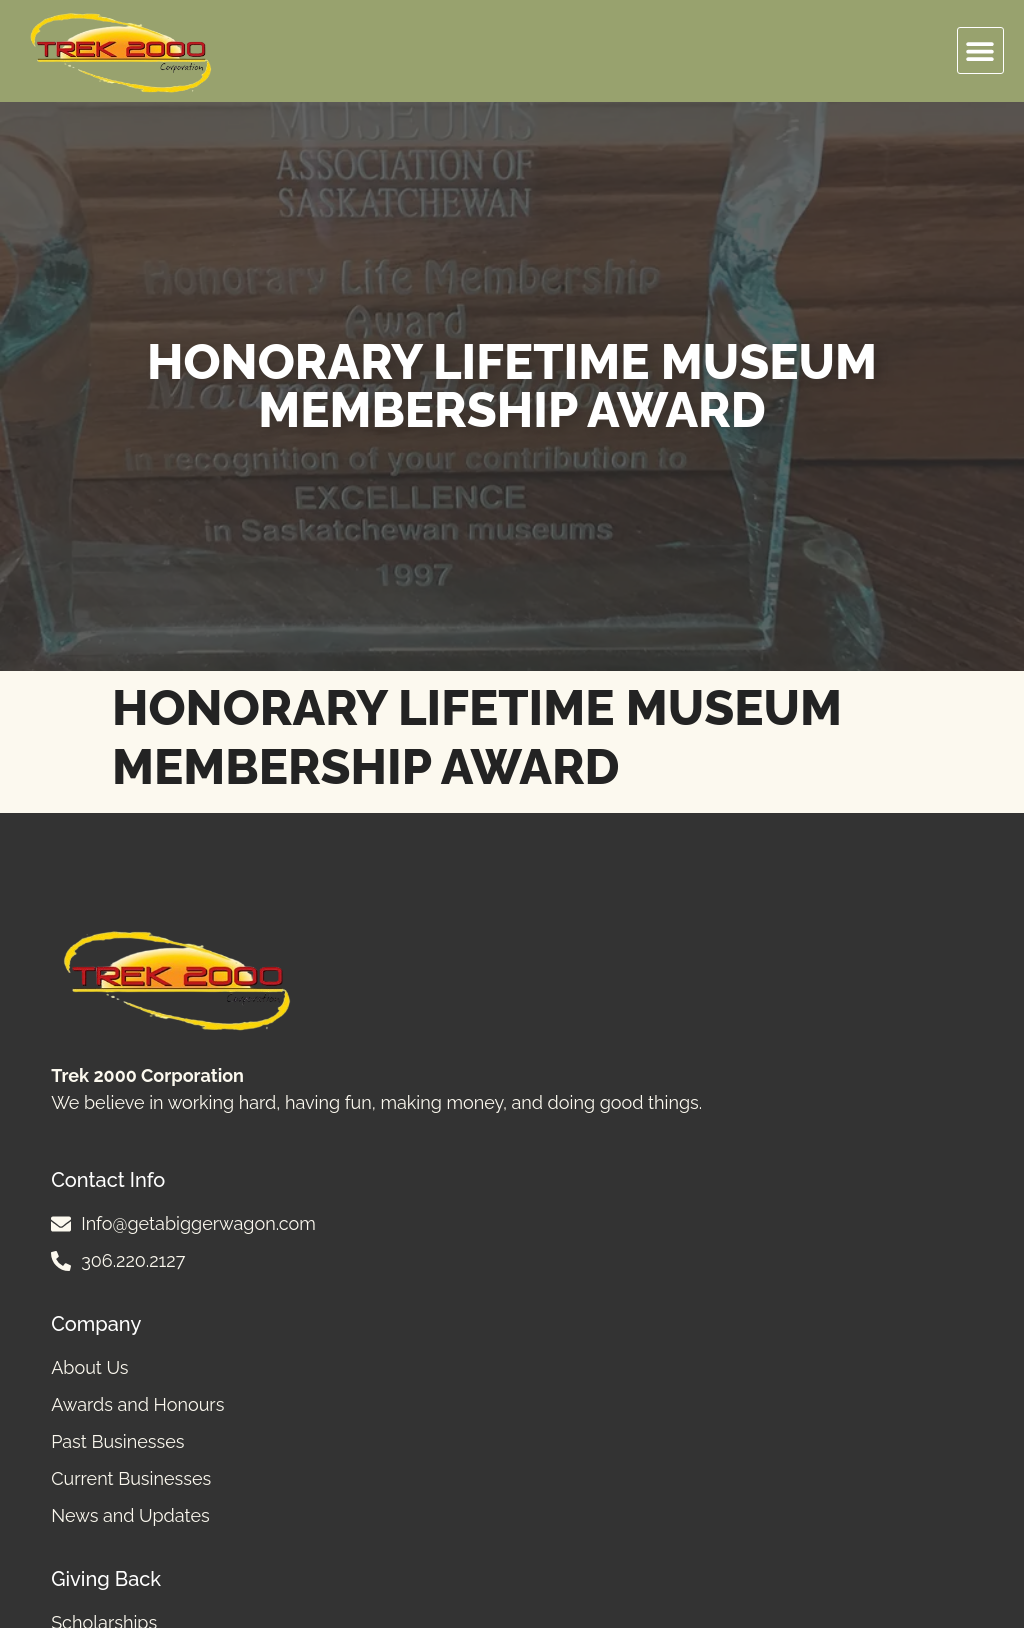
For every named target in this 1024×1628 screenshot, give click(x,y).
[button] (980, 50)
